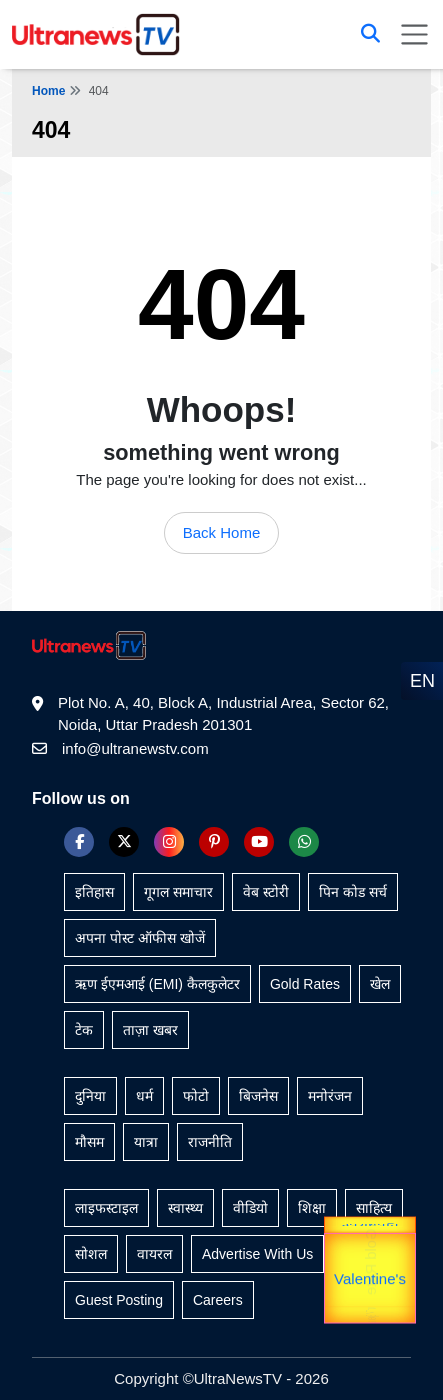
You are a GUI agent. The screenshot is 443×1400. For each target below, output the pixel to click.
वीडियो (250, 1208)
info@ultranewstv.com (135, 748)
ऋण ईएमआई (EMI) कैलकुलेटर (157, 984)
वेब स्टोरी (266, 892)
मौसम (89, 1142)
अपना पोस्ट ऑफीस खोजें (140, 938)
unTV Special (370, 1316)
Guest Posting (119, 1300)
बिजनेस (258, 1096)
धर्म (144, 1096)
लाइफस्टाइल (106, 1208)
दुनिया (90, 1096)
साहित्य (374, 1208)
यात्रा (146, 1142)
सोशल (91, 1254)
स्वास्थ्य (185, 1208)
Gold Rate (370, 1267)
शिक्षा (312, 1208)
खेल (380, 984)
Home (48, 91)
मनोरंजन (330, 1096)
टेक (84, 1030)
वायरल (154, 1254)
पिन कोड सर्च (353, 892)
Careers (218, 1300)
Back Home (222, 532)
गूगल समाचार (178, 892)
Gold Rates (305, 984)
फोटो (196, 1096)
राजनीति (210, 1142)
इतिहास (94, 892)
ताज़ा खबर (150, 1030)
